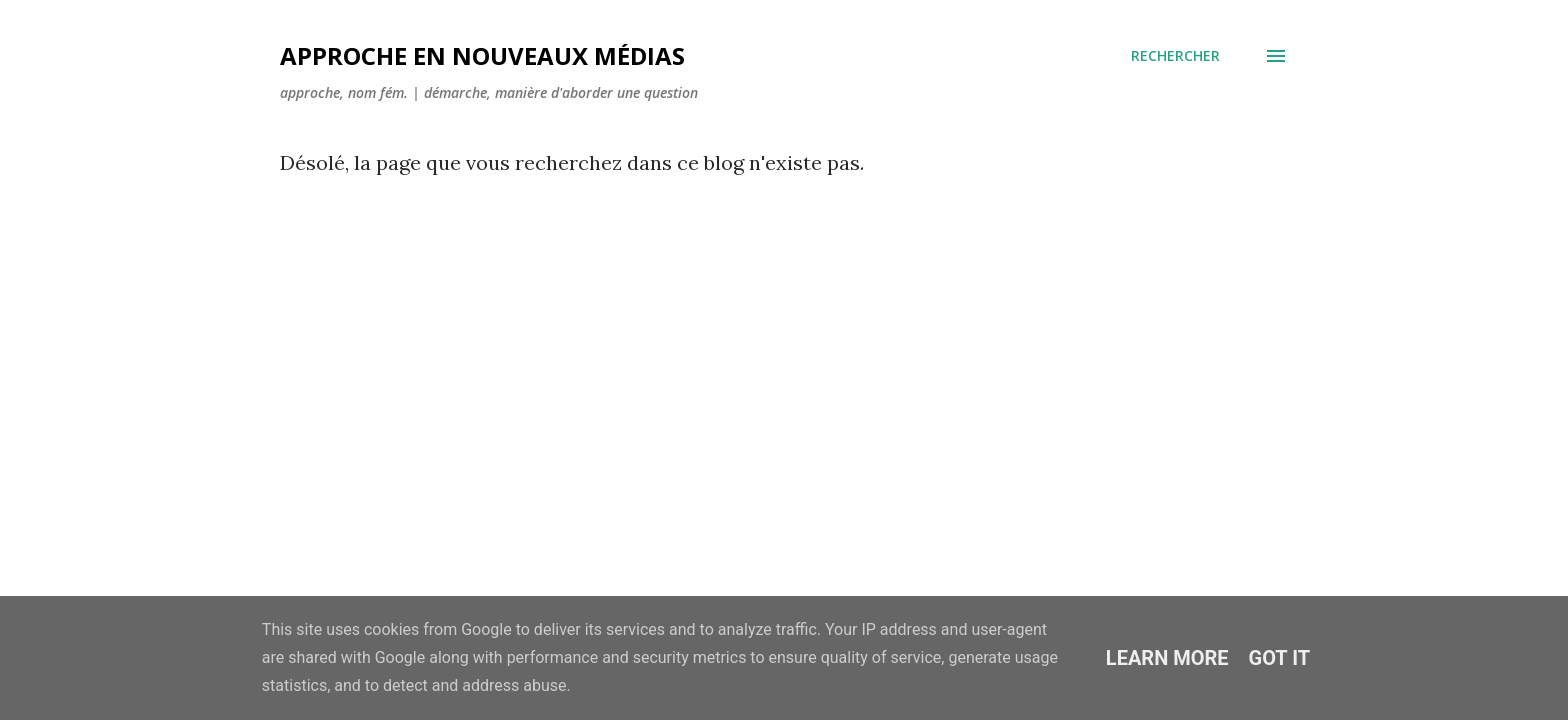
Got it (1280, 658)
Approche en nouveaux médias (482, 55)
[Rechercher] (1175, 56)
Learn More (1167, 658)
